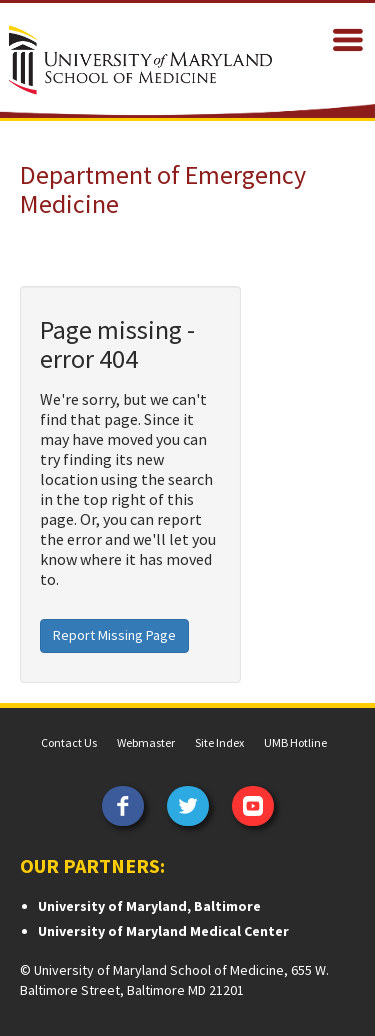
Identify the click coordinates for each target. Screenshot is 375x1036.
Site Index (219, 742)
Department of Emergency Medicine (163, 189)
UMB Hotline (295, 742)
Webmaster (146, 742)
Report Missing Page (114, 635)
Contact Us (69, 742)
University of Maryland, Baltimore (149, 906)
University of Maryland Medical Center (163, 931)
